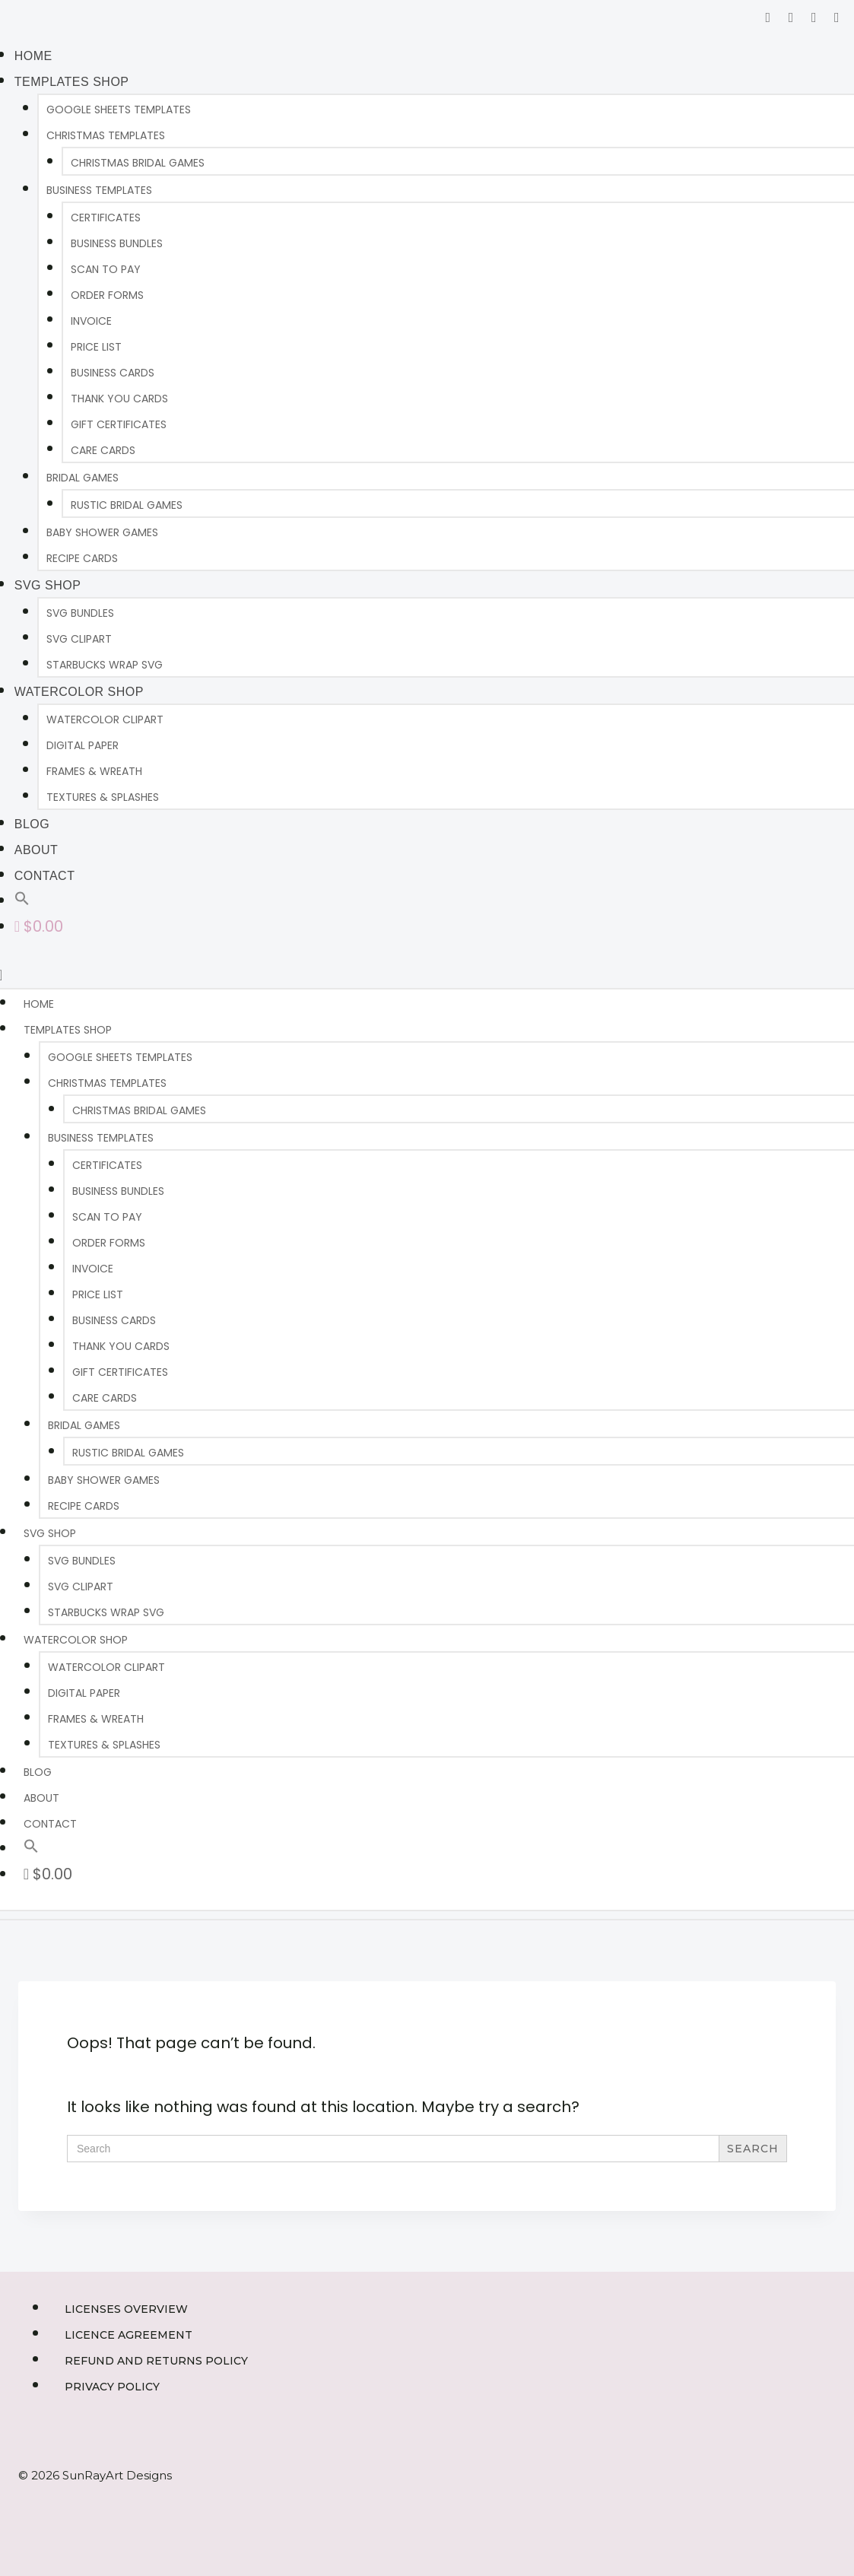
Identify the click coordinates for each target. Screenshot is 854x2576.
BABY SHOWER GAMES (102, 532)
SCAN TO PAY (106, 269)
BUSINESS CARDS (112, 372)
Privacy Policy (112, 2386)
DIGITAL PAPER (82, 745)
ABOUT (36, 849)
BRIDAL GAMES (82, 477)
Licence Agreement (128, 2335)
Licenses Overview (126, 2309)
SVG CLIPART (79, 638)
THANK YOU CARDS (119, 398)
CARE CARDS (103, 450)
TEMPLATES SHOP (71, 81)
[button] (22, 900)
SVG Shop (47, 585)
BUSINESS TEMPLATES (99, 190)
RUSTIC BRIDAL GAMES (127, 505)
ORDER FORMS (107, 295)
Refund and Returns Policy (156, 2361)
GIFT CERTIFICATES (119, 424)
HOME (33, 55)
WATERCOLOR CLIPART (104, 719)
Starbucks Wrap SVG (104, 664)
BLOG (31, 824)
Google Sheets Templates (118, 109)
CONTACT (44, 875)
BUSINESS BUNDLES (117, 243)
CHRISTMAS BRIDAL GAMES (138, 162)
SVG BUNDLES (80, 613)
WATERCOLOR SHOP (79, 691)
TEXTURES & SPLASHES (102, 797)
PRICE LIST (96, 346)
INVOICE (91, 321)
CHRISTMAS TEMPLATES (105, 135)
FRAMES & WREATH (94, 771)
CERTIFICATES (106, 217)
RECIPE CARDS (82, 558)
